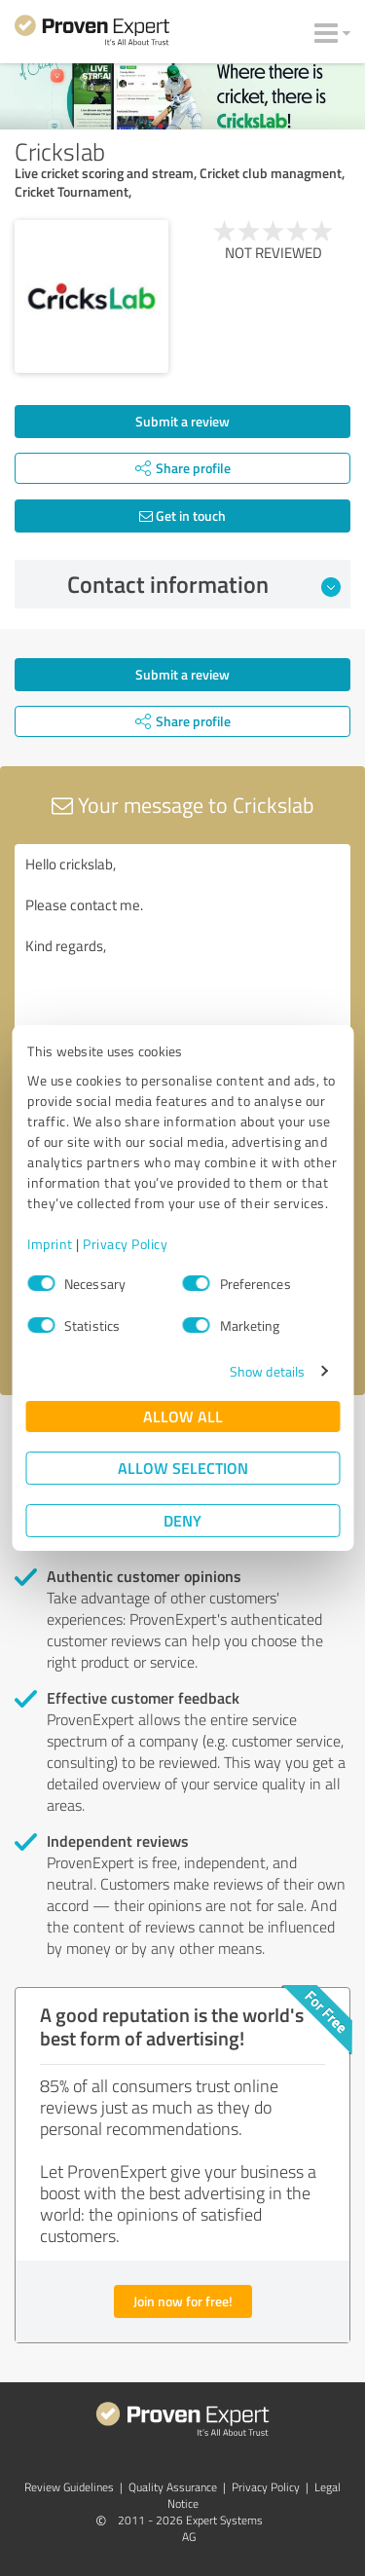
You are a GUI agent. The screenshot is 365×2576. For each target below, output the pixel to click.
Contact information (204, 584)
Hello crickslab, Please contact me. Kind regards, (182, 953)
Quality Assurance (172, 2487)
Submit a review (182, 421)
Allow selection (183, 1467)
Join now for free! (183, 2301)
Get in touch (182, 515)
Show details (267, 1371)
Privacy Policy (125, 1243)
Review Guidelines (69, 2487)
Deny (182, 1520)
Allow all (183, 1416)
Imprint (50, 1243)
